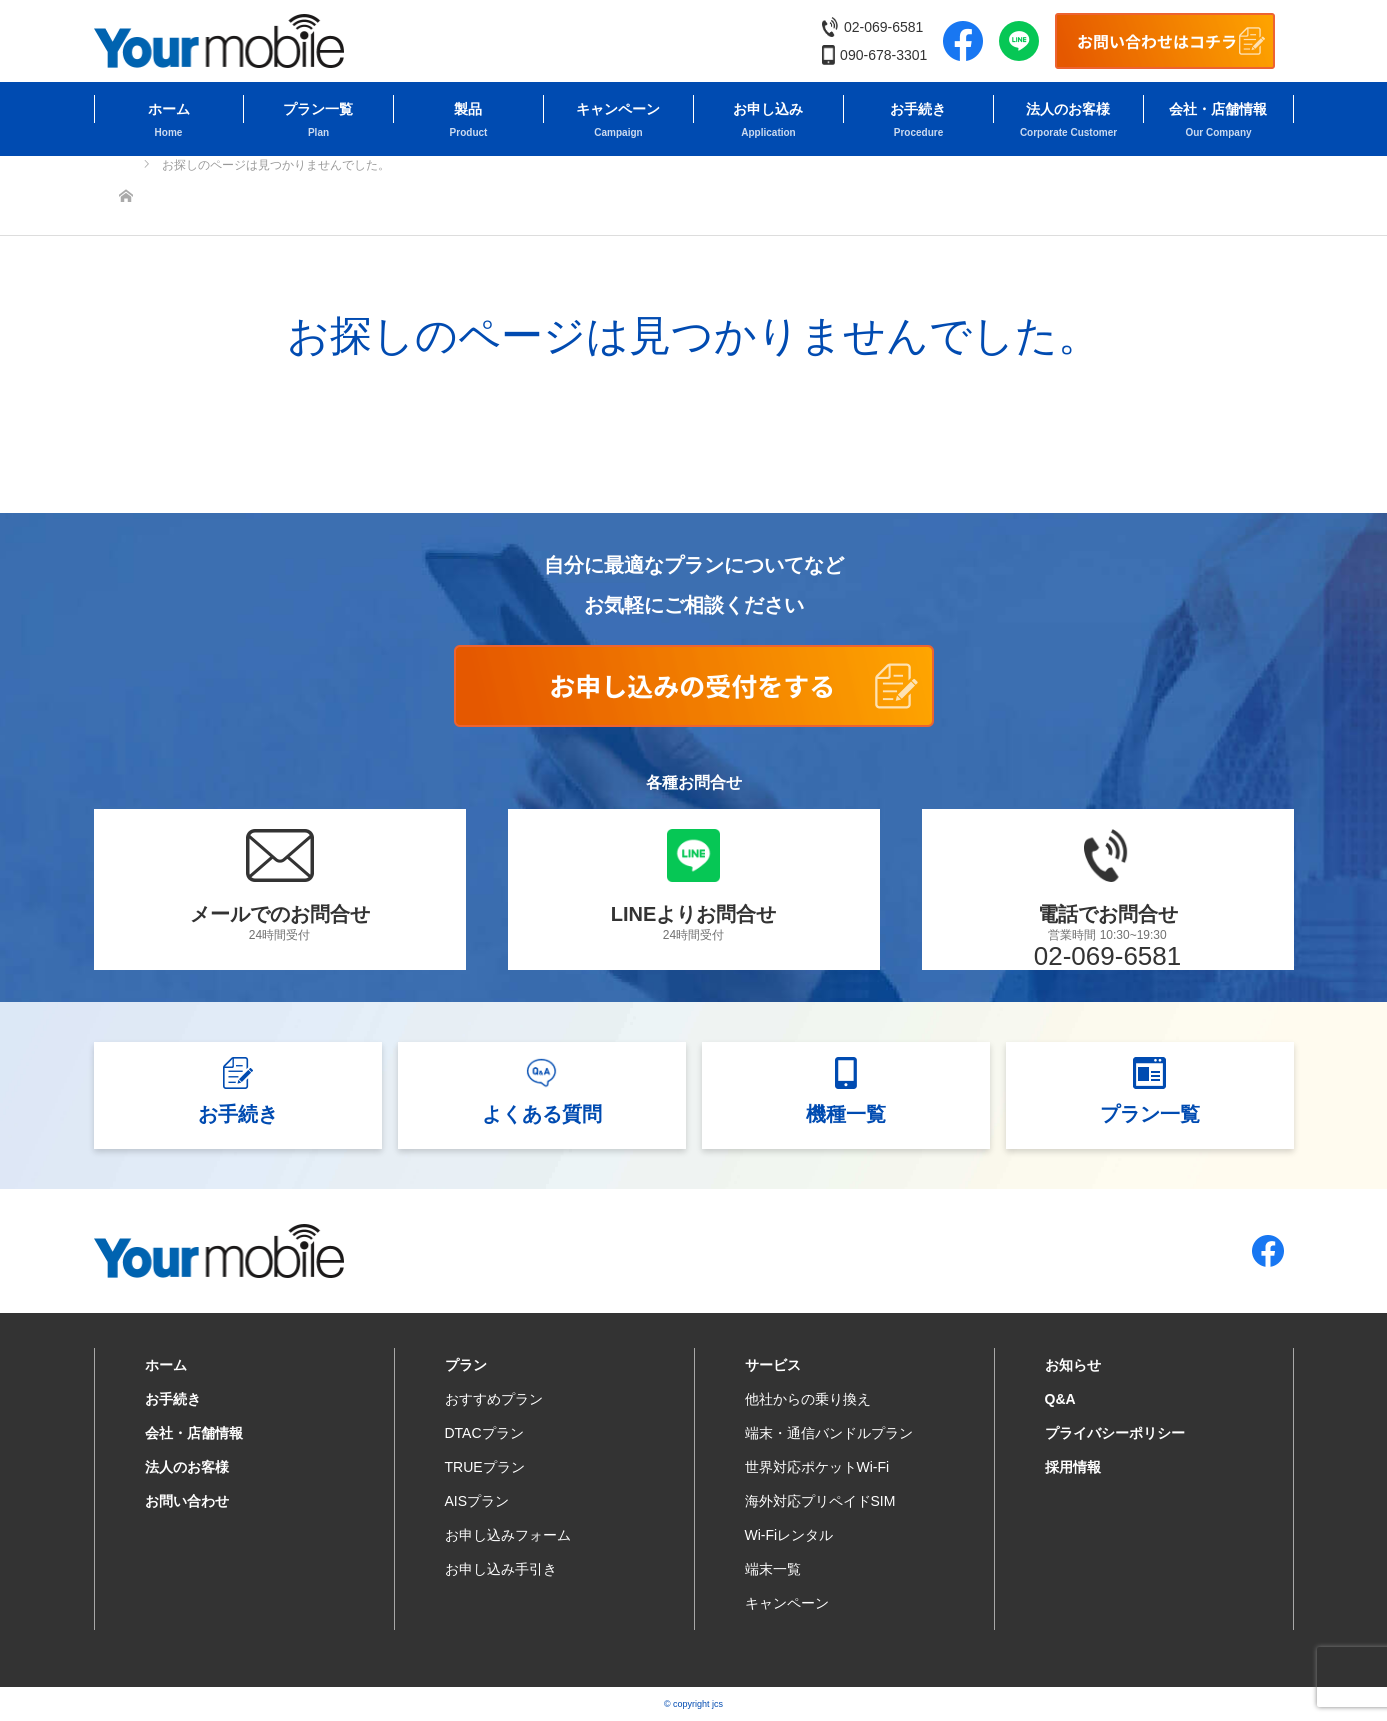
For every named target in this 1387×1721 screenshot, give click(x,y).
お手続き (918, 109)
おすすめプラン (494, 1399)
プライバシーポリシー (1115, 1433)
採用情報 (1073, 1467)
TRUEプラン (485, 1467)
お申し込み (768, 109)
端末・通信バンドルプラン (829, 1433)
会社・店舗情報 (1218, 109)
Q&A (1060, 1399)
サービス (773, 1365)
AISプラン (477, 1501)
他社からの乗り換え (808, 1399)
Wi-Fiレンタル (789, 1535)
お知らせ (1073, 1365)
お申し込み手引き (501, 1569)
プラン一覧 (318, 109)
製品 (468, 109)
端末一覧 (773, 1569)
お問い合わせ (187, 1501)
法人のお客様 (1068, 109)
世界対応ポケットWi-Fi (817, 1467)
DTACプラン (484, 1433)
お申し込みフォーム (508, 1535)
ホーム (169, 109)
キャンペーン (618, 109)
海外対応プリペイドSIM (820, 1501)
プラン (466, 1365)
